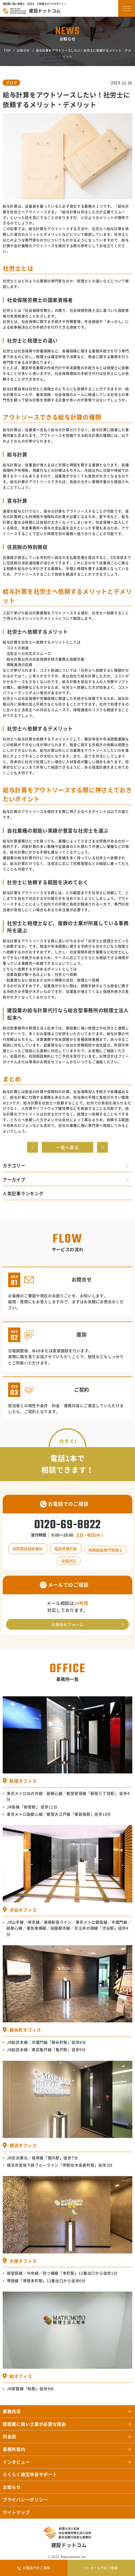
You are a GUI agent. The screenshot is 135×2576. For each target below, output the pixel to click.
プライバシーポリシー (25, 2499)
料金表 (9, 2436)
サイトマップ (16, 2512)
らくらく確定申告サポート (30, 2474)
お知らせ (23, 50)
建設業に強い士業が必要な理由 (34, 2424)
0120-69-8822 (67, 1525)
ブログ (11, 82)
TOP (7, 50)
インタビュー (16, 2462)
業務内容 (12, 2411)
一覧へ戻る (67, 1147)
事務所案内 (14, 2449)
